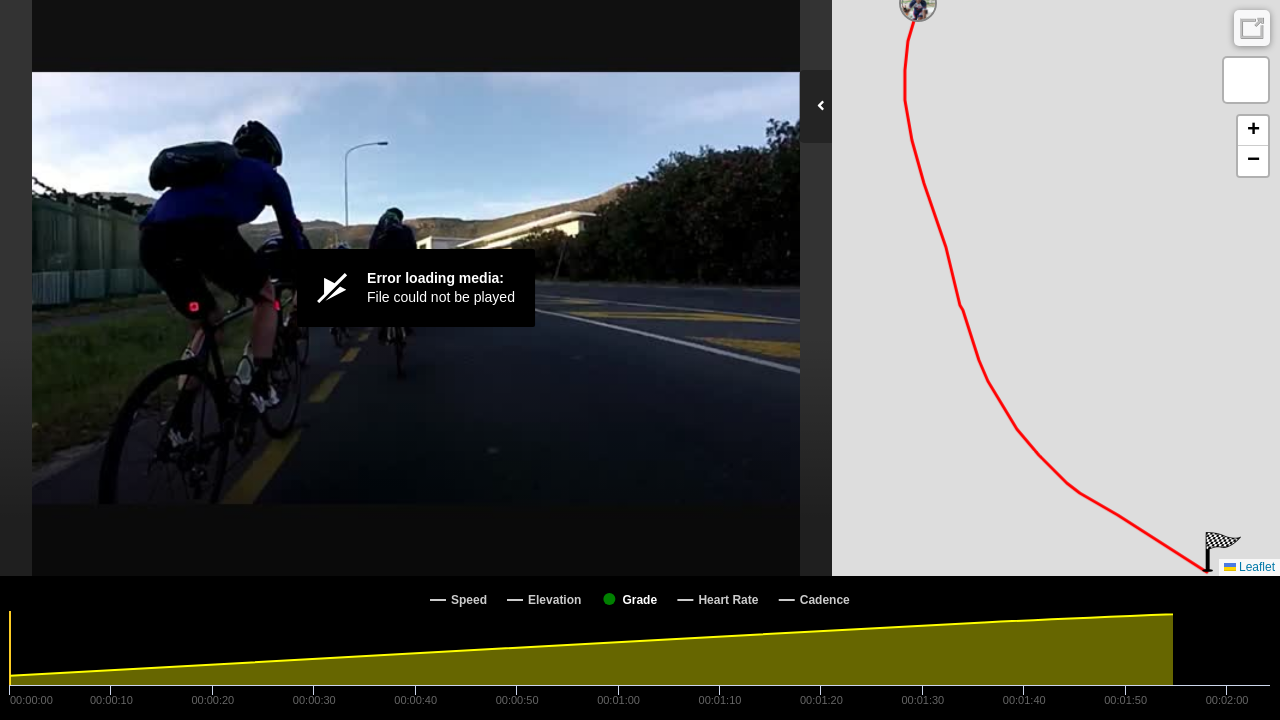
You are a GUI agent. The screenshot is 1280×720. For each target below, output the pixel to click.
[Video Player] (416, 288)
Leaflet (1249, 567)
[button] (1221, 552)
